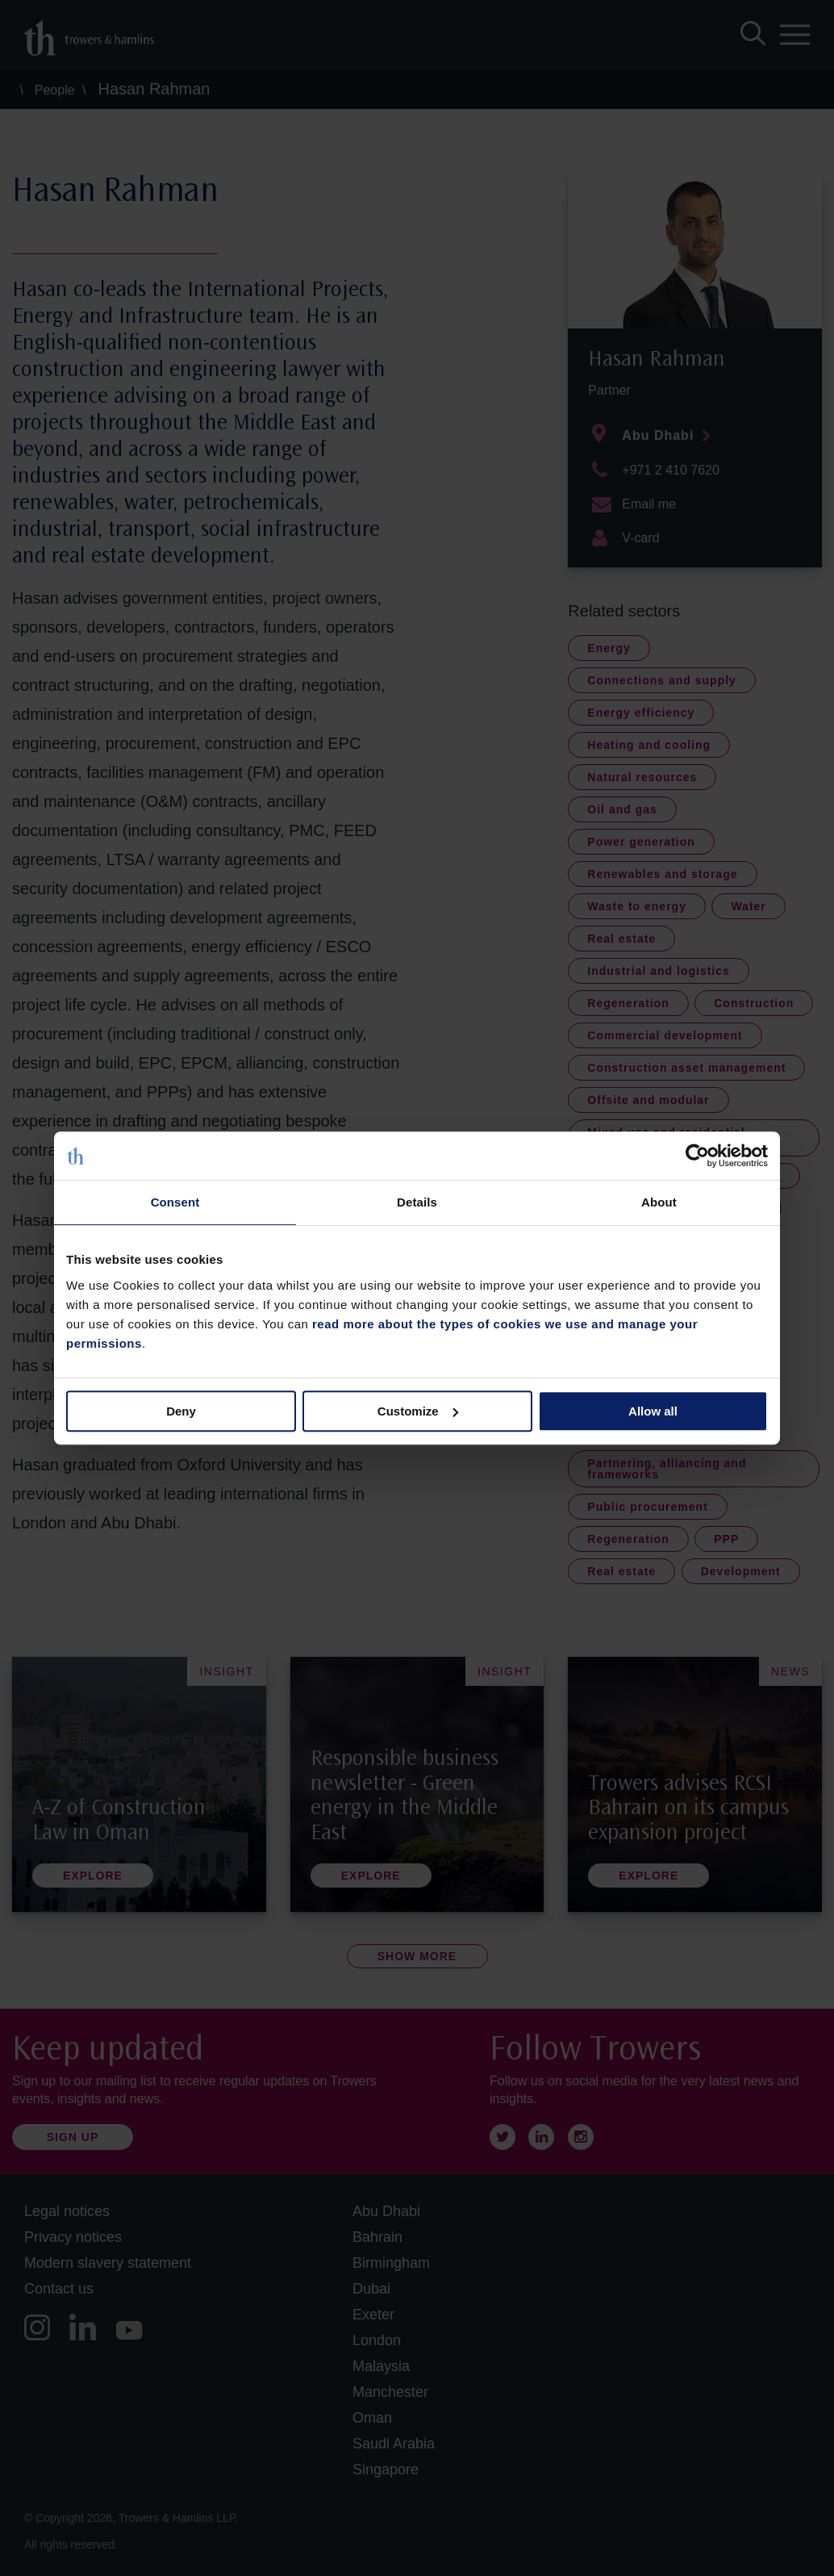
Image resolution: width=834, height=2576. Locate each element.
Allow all (653, 1411)
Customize (417, 1411)
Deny (181, 1411)
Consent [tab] (175, 1202)
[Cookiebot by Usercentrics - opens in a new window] (697, 1156)
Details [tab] (417, 1202)
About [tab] (659, 1202)
